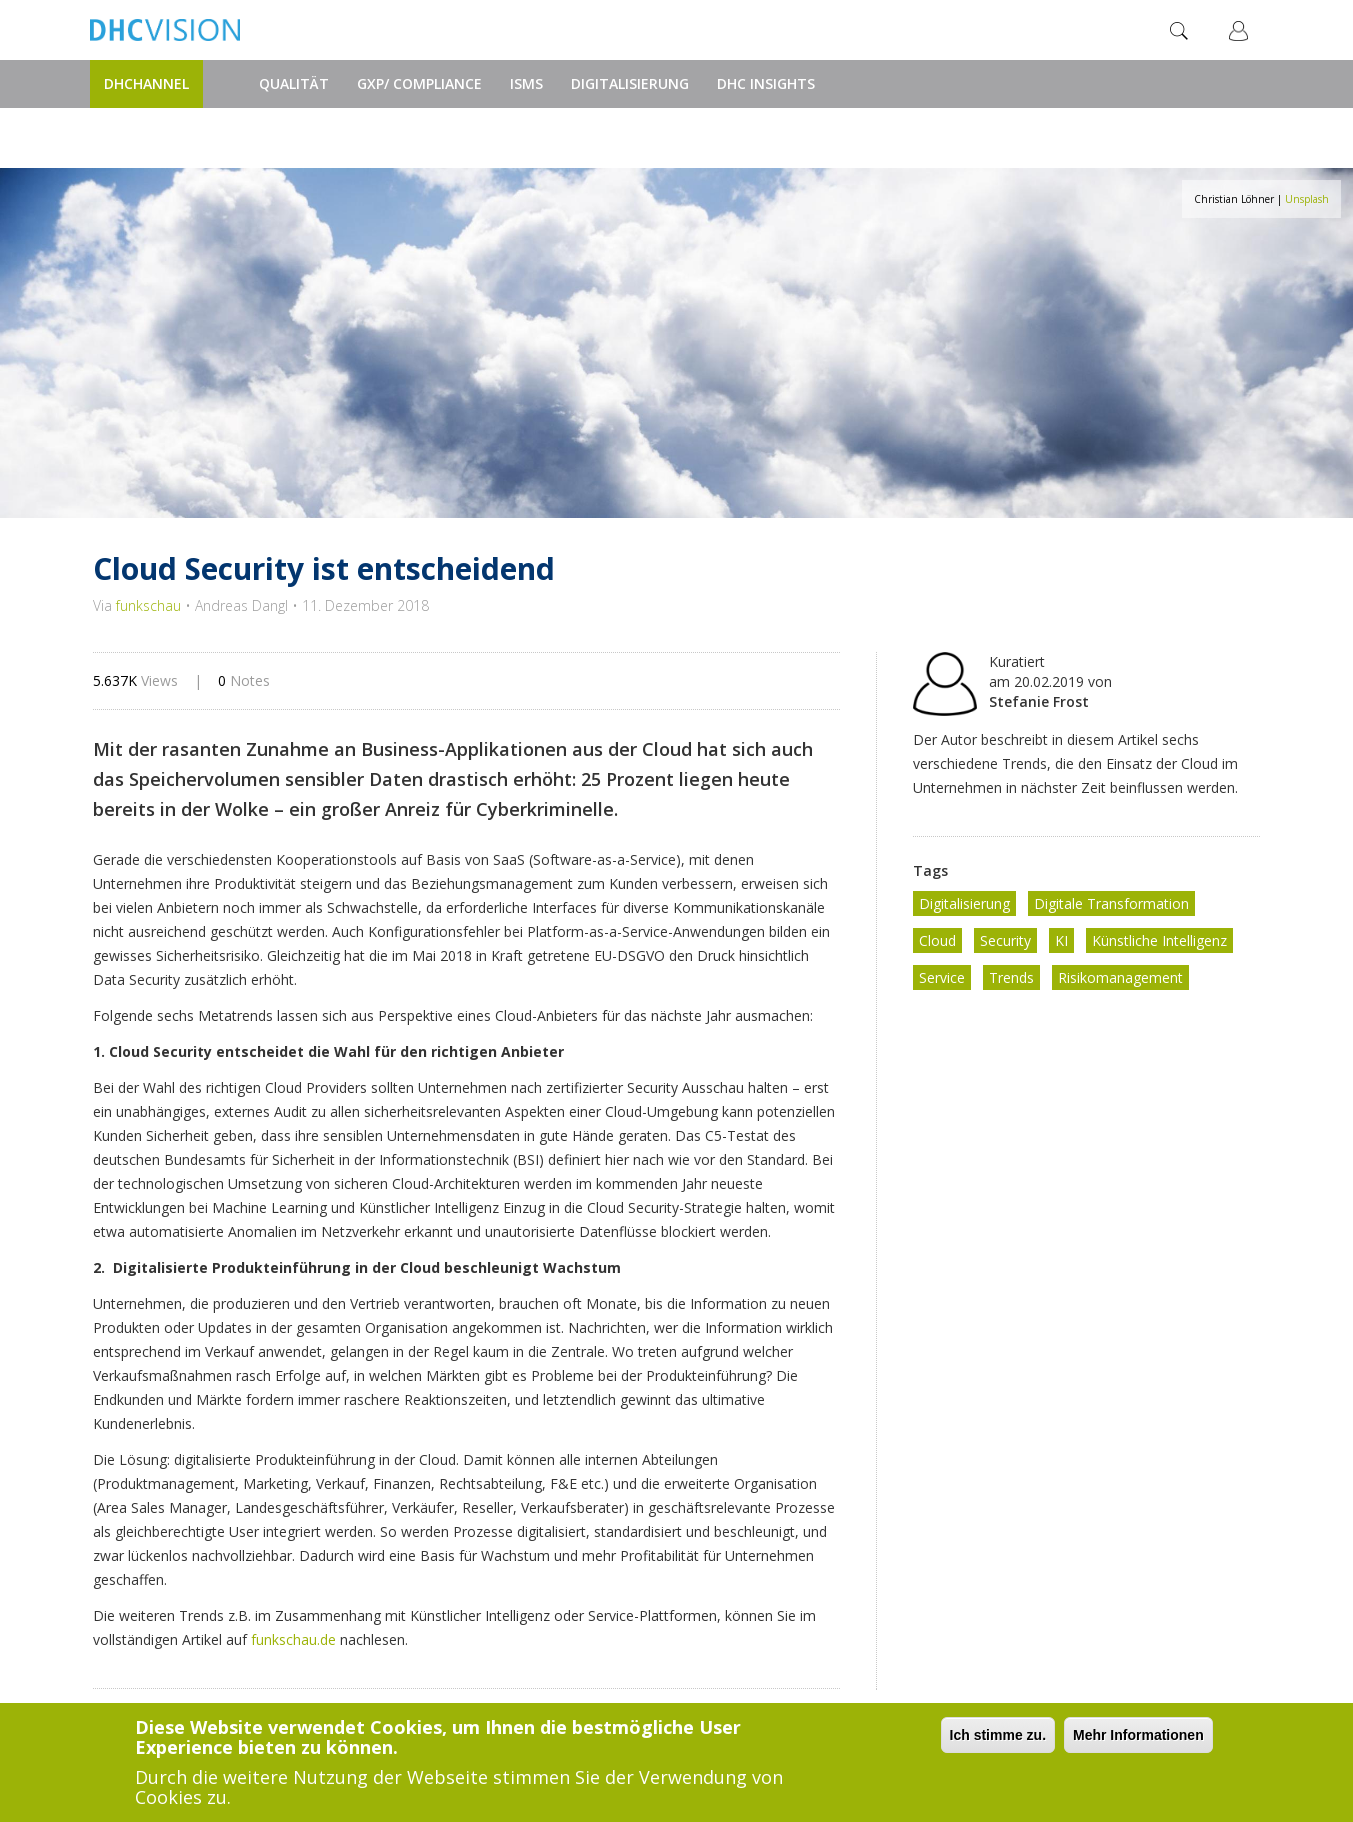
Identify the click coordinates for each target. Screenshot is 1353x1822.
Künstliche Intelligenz (1159, 940)
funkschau (148, 605)
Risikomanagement (1120, 977)
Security (1005, 940)
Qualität (294, 83)
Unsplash (1307, 199)
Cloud (937, 940)
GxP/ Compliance (419, 83)
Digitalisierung (630, 83)
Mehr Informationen (1138, 1737)
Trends (1011, 977)
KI (1061, 940)
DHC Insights (766, 83)
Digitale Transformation (1111, 903)
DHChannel (146, 83)
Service (942, 977)
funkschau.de (293, 1639)
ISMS (526, 83)
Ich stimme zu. (998, 1737)
